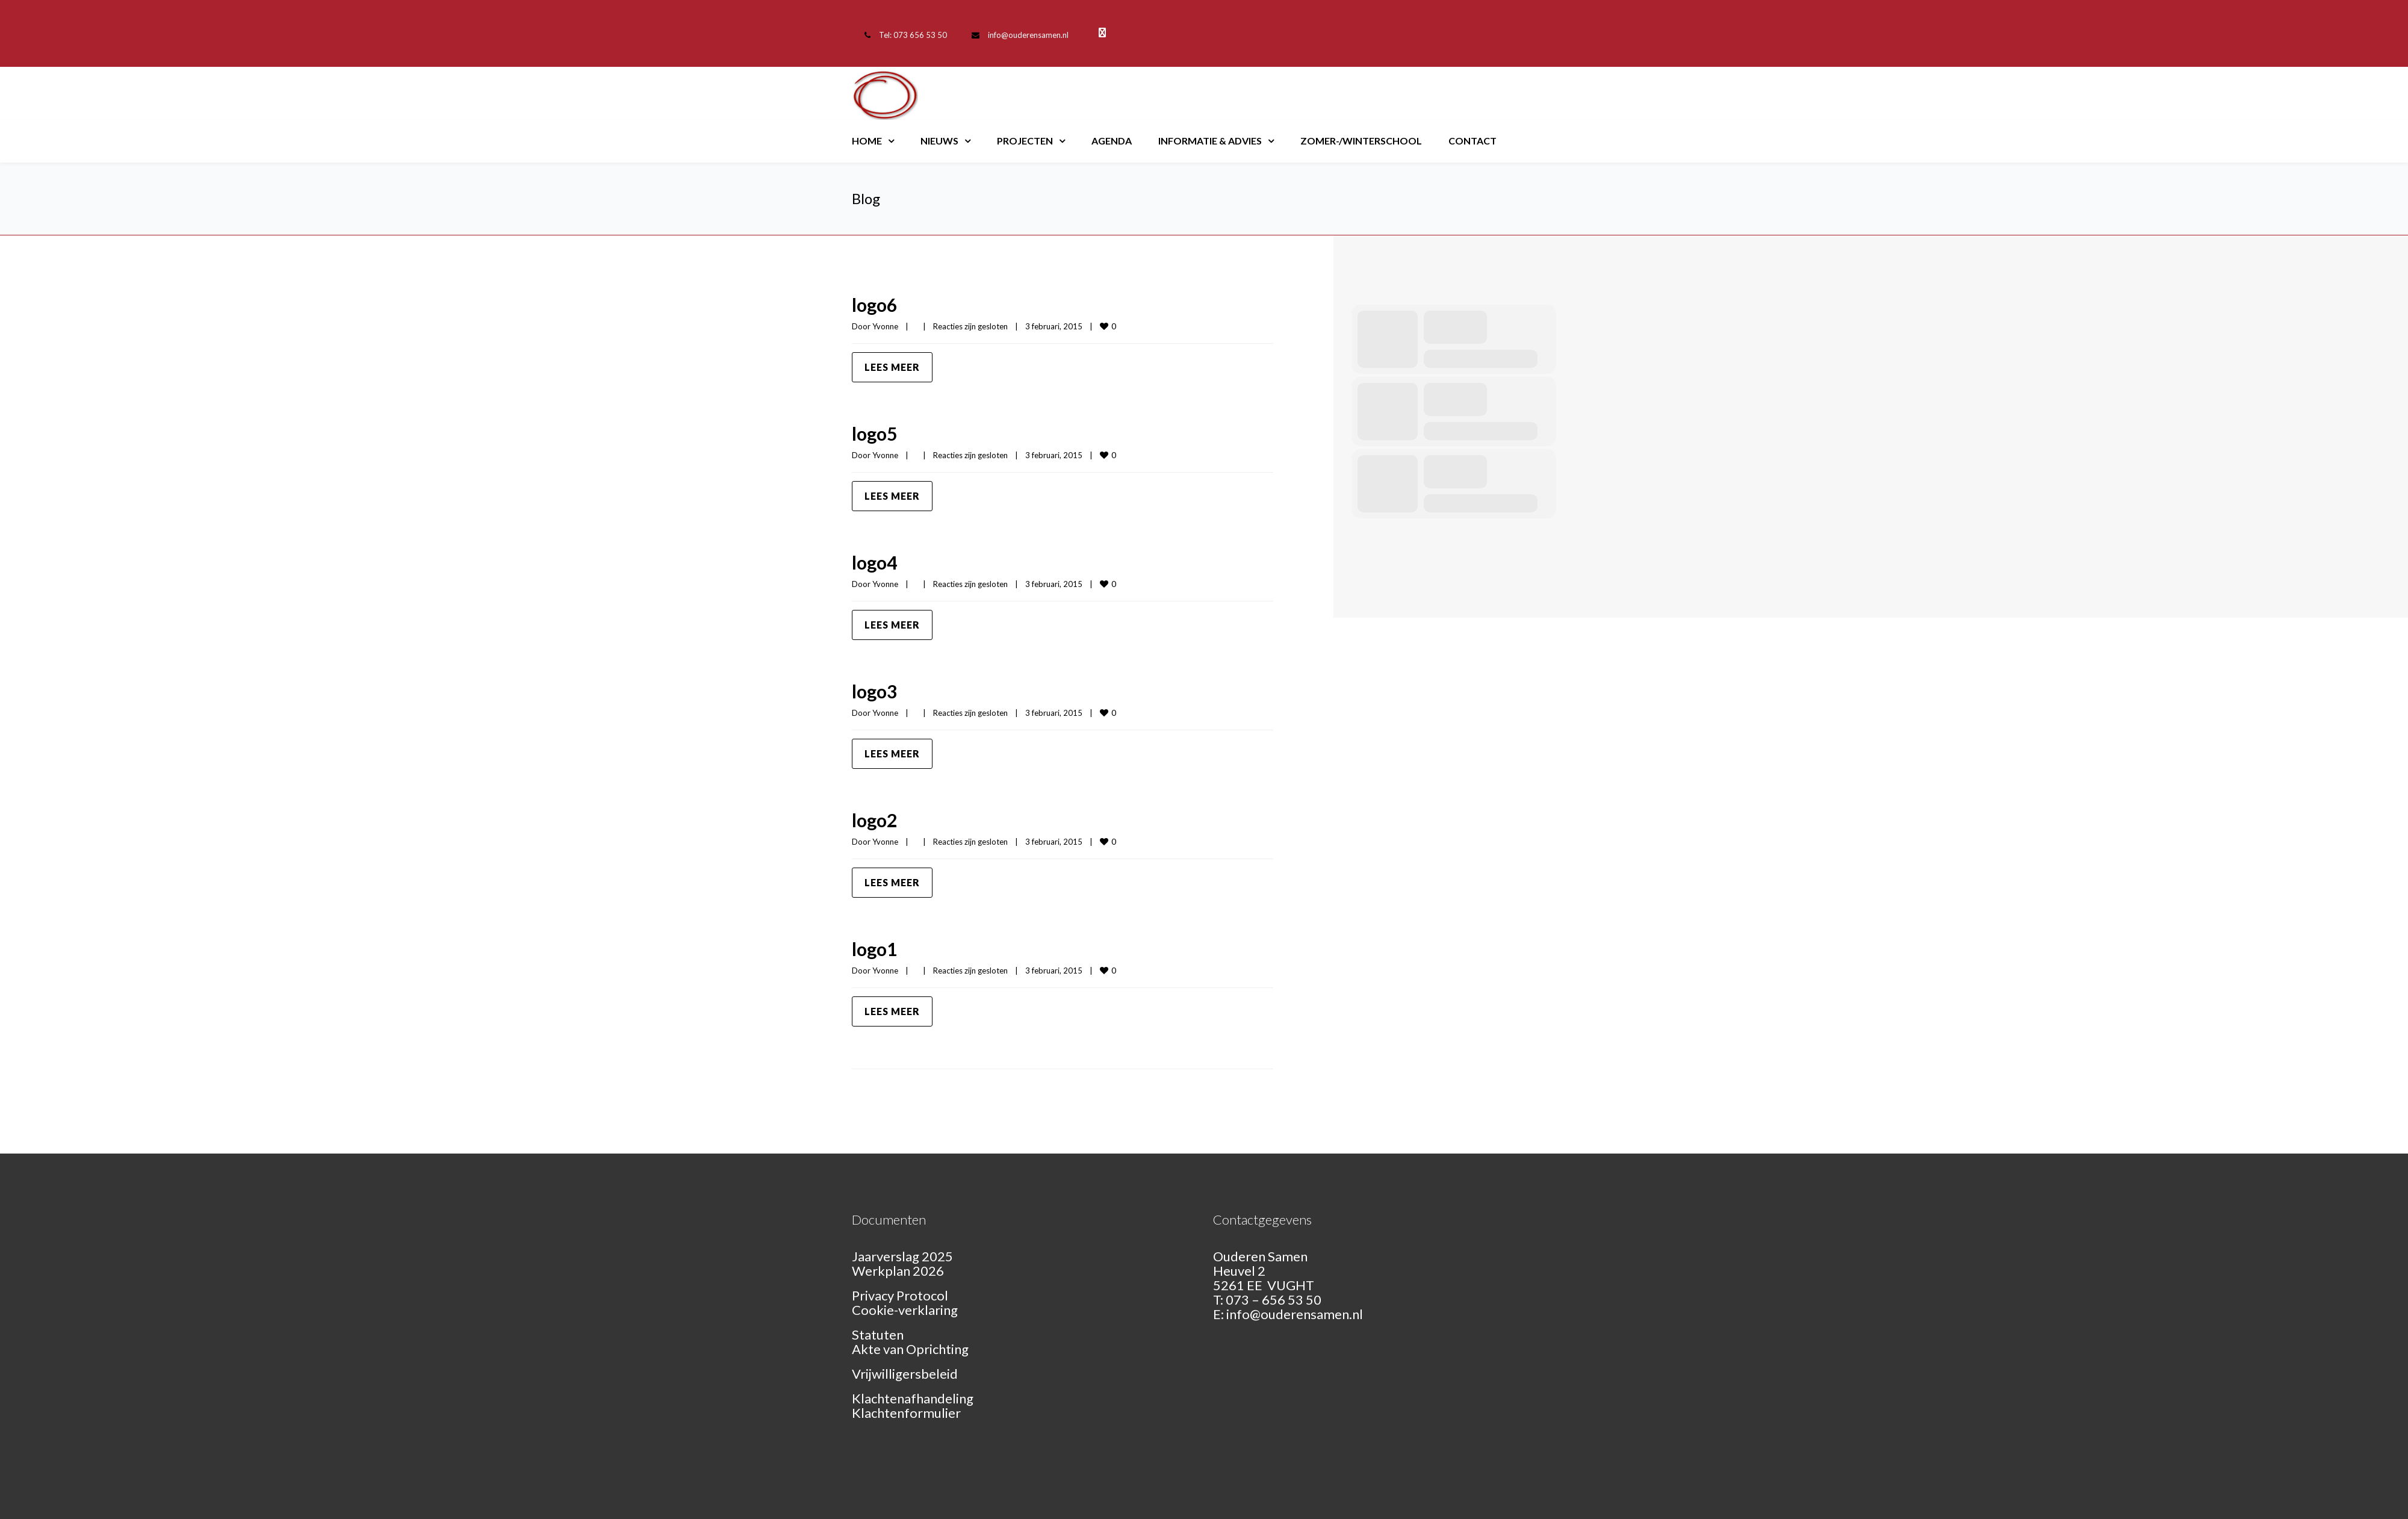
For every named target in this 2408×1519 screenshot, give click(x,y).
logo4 (874, 562)
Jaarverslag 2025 (902, 1256)
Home (867, 140)
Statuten (878, 1334)
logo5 (874, 433)
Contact (1472, 140)
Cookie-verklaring (905, 1310)
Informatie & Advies (1210, 140)
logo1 (874, 949)
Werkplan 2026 (898, 1271)
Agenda (1111, 140)
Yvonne (885, 326)
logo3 (874, 691)
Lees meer (892, 367)
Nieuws (939, 140)
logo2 (874, 820)
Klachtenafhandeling (912, 1398)
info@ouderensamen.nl (1028, 35)
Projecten (1025, 140)
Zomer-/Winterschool (1361, 140)
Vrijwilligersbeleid (905, 1373)
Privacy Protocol (900, 1295)
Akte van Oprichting (910, 1349)
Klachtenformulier (906, 1413)
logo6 (874, 304)
